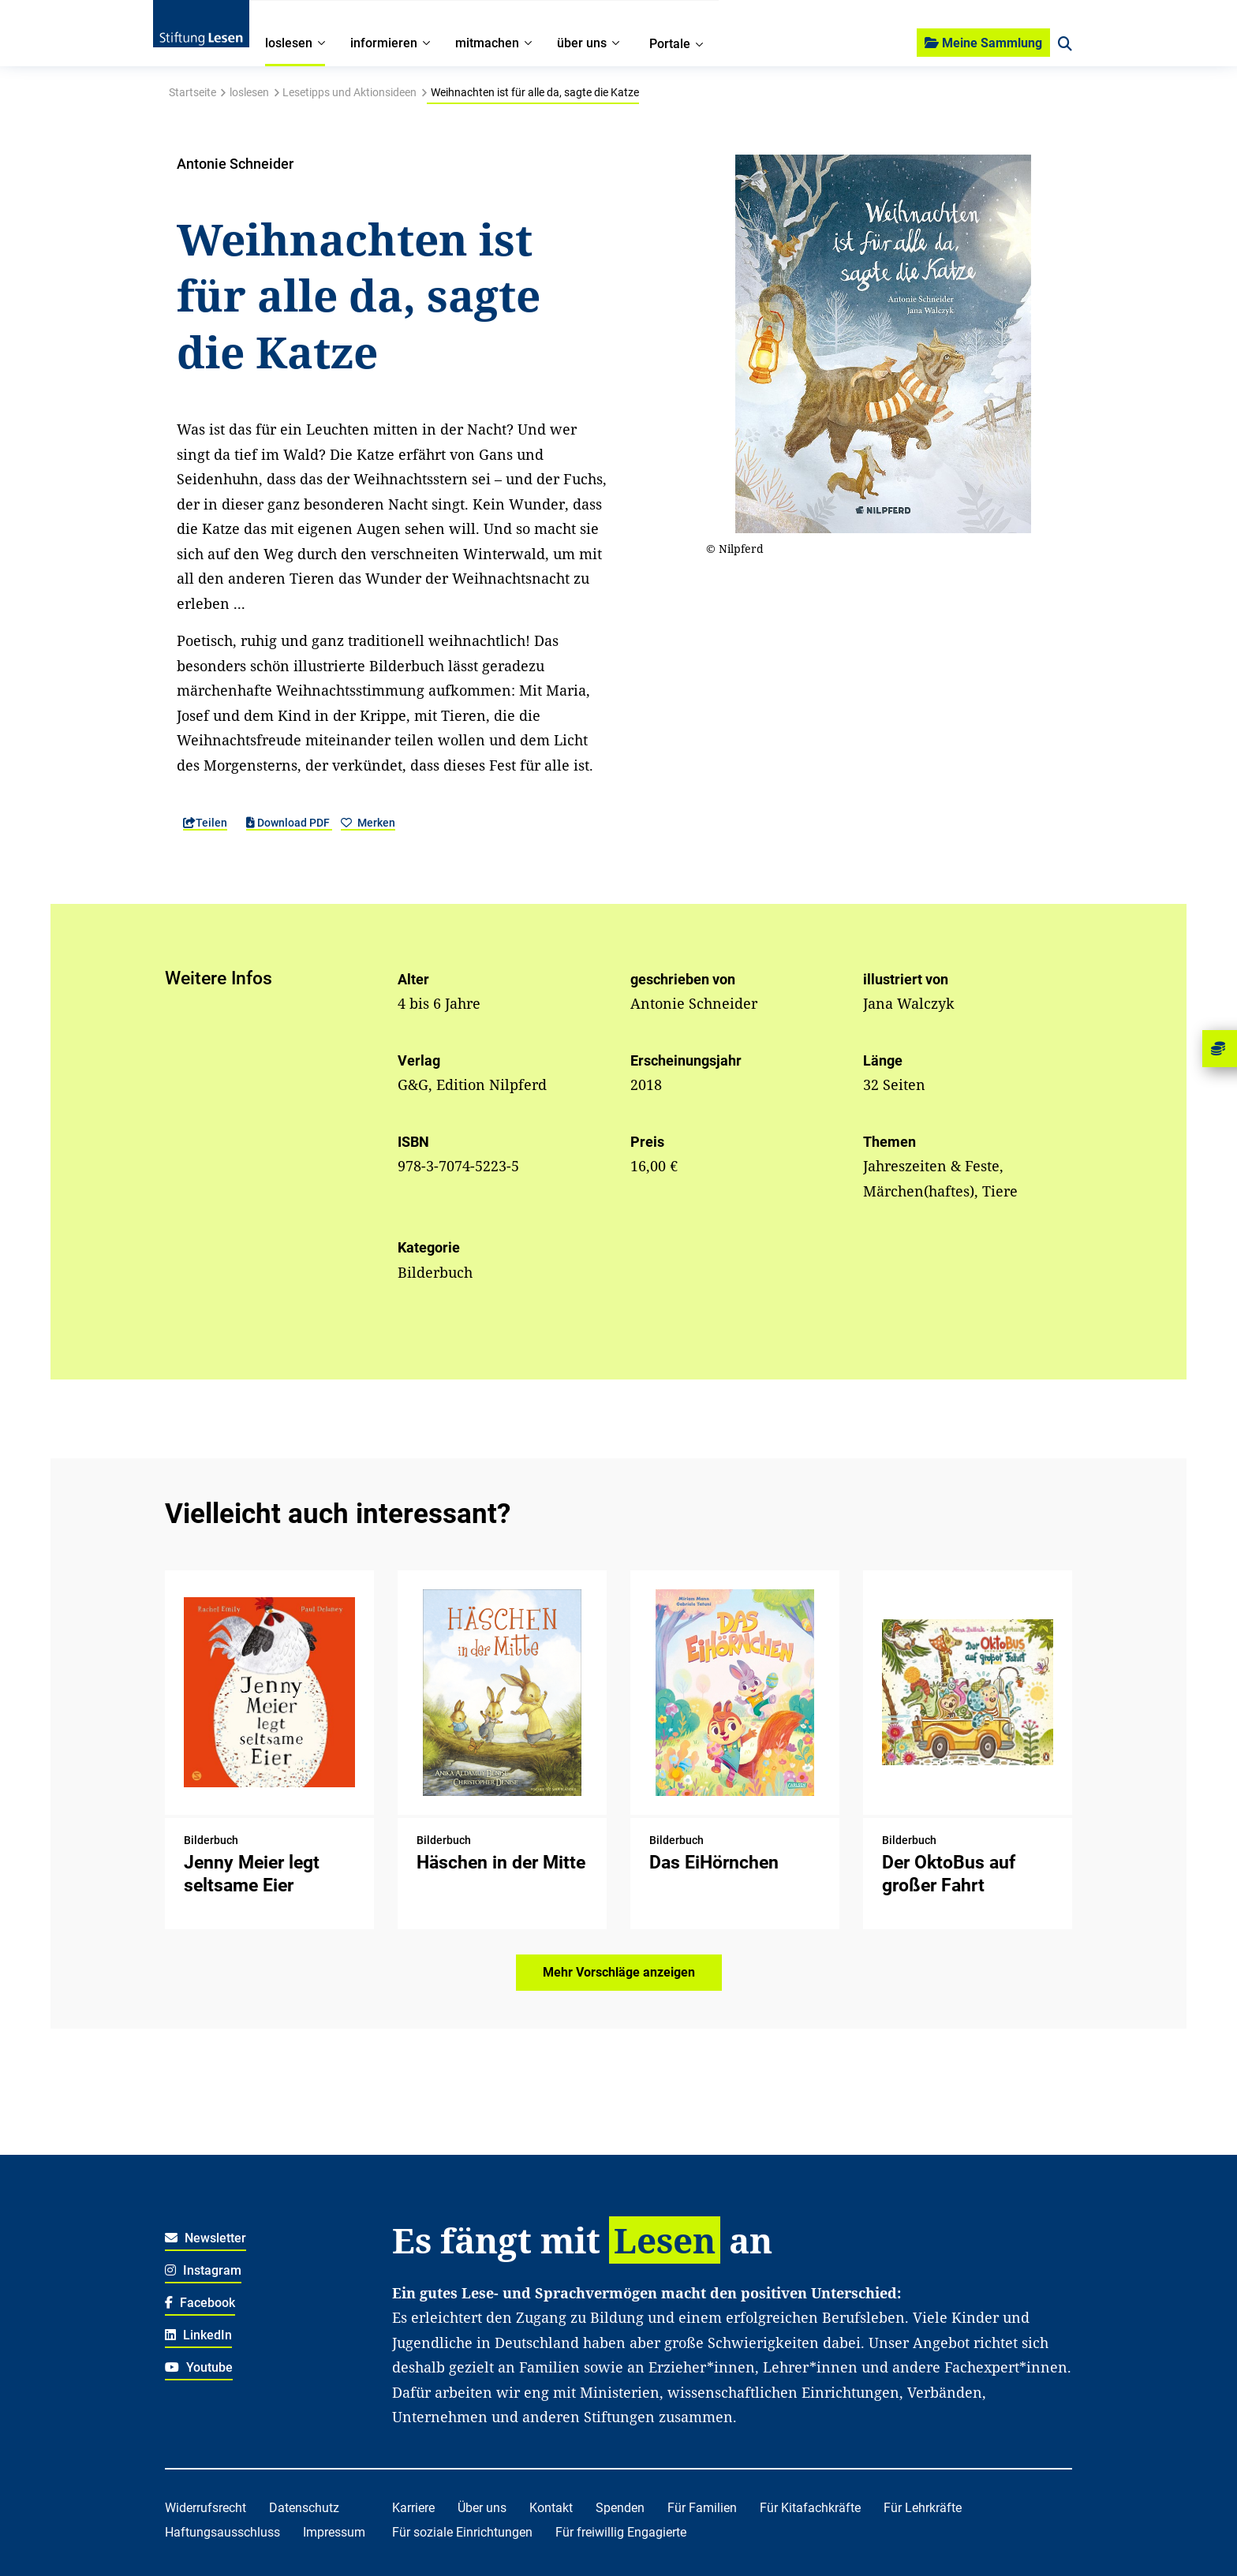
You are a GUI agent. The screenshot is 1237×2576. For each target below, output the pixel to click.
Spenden (620, 2507)
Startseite (192, 92)
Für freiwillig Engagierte (620, 2532)
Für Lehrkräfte (923, 2507)
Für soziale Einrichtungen (462, 2532)
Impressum (334, 2532)
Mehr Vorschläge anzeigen (619, 1972)
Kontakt (551, 2507)
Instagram (203, 2270)
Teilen (205, 822)
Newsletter (205, 2238)
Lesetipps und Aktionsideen (349, 92)
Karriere (413, 2507)
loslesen (249, 92)
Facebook (200, 2302)
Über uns (482, 2507)
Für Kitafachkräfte (810, 2507)
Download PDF (289, 822)
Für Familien (702, 2507)
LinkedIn (198, 2335)
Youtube (199, 2367)
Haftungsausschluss (222, 2532)
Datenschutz (304, 2507)
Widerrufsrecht (205, 2507)
